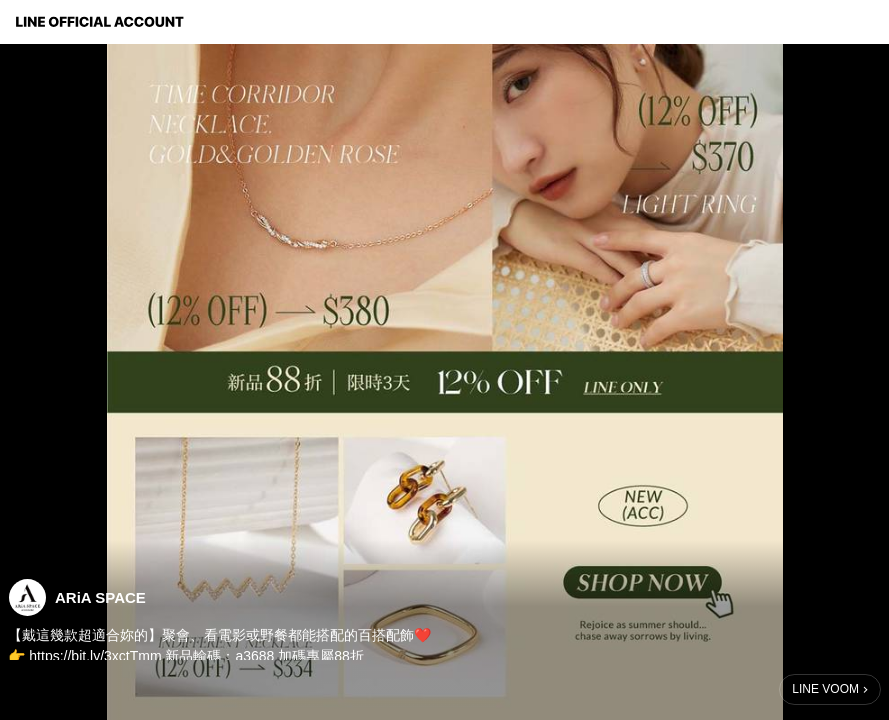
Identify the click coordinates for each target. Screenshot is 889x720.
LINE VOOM (825, 689)
